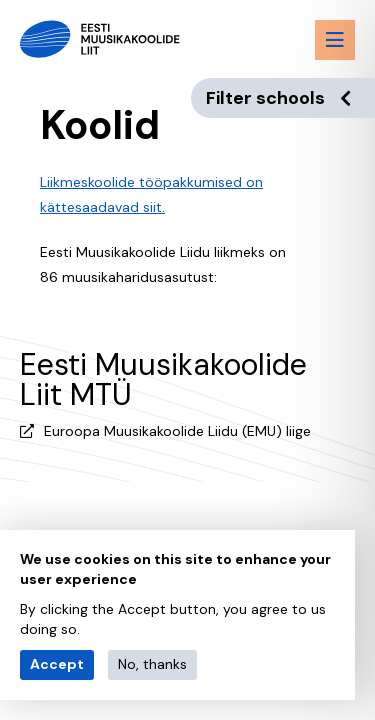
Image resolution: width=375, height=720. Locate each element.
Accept (57, 664)
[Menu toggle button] (335, 40)
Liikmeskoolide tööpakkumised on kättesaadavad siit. (151, 194)
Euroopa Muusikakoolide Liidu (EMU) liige (177, 431)
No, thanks (152, 664)
